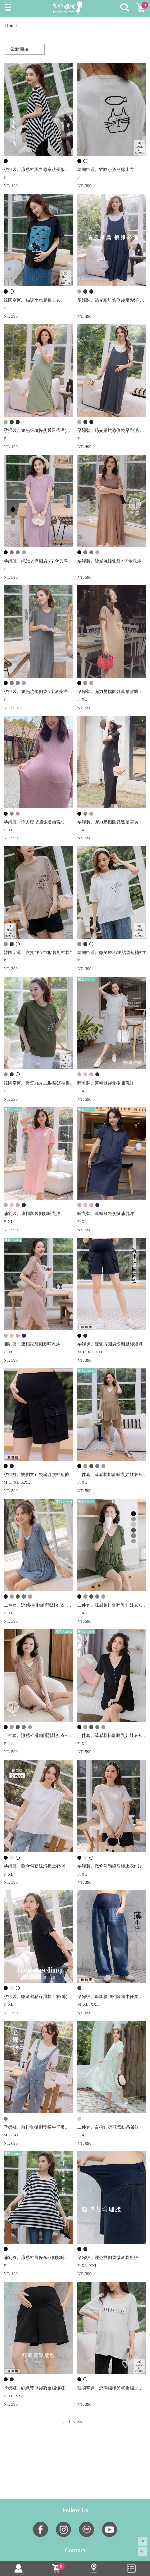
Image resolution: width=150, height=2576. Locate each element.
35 (79, 2421)
